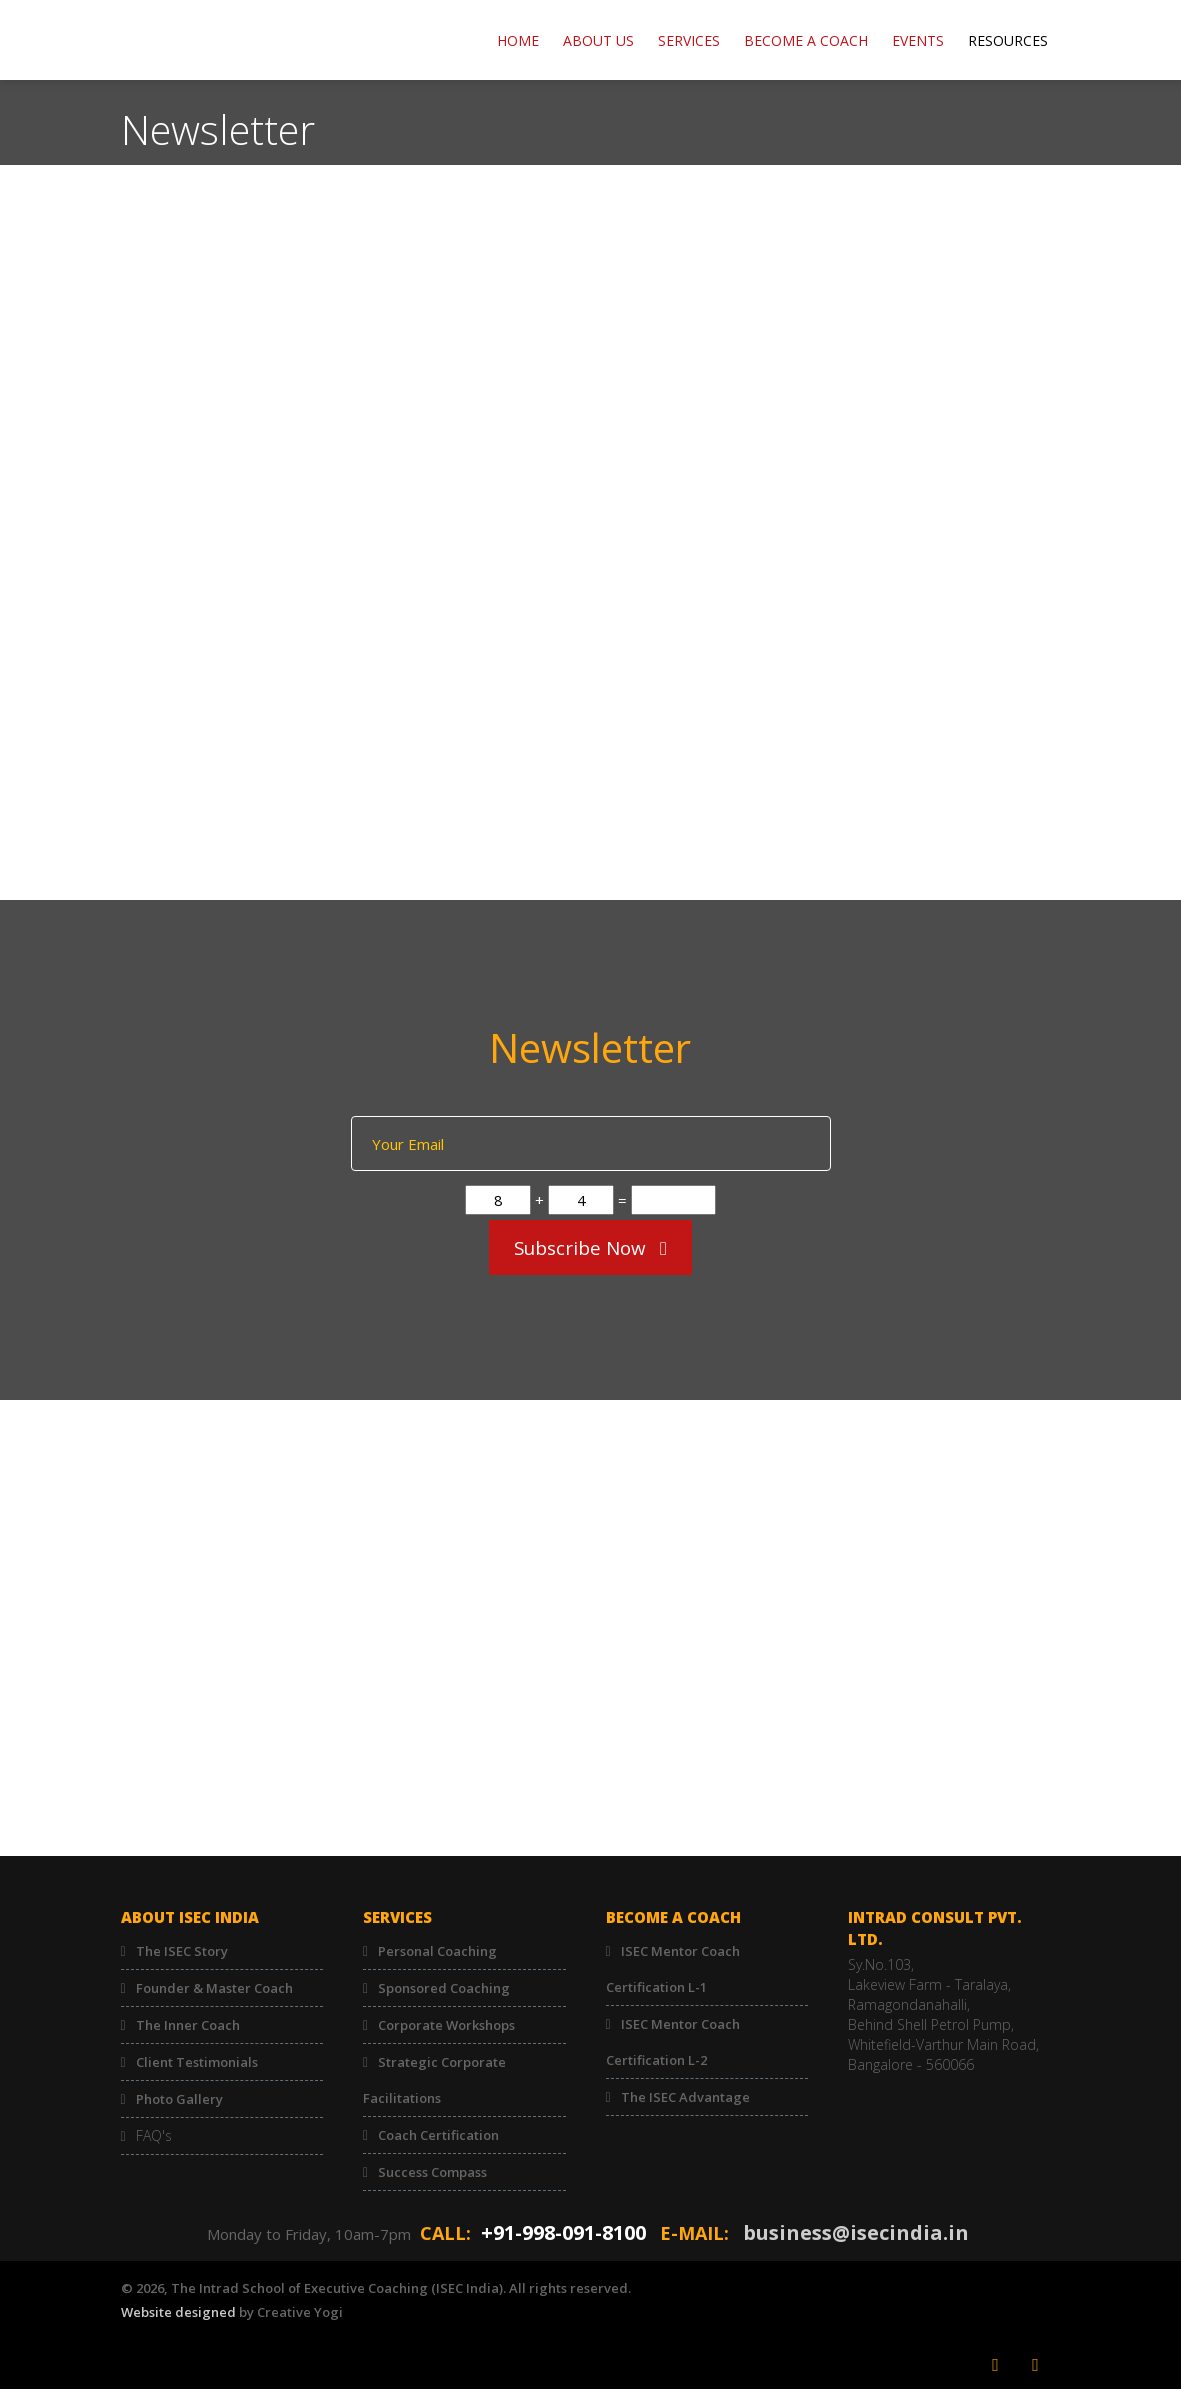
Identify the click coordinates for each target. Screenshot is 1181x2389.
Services (689, 40)
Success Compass (432, 2172)
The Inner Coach (188, 2025)
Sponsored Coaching (444, 1988)
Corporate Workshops (446, 2025)
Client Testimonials (197, 2062)
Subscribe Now (590, 1248)
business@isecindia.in (856, 2232)
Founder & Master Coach (214, 1988)
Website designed (178, 2312)
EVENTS (918, 40)
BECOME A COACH (806, 40)
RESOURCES (1008, 40)
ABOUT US (598, 40)
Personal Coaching (437, 1951)
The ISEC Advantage (685, 2097)
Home (518, 40)
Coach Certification (438, 2135)
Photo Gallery (179, 2099)
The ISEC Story (182, 1951)
